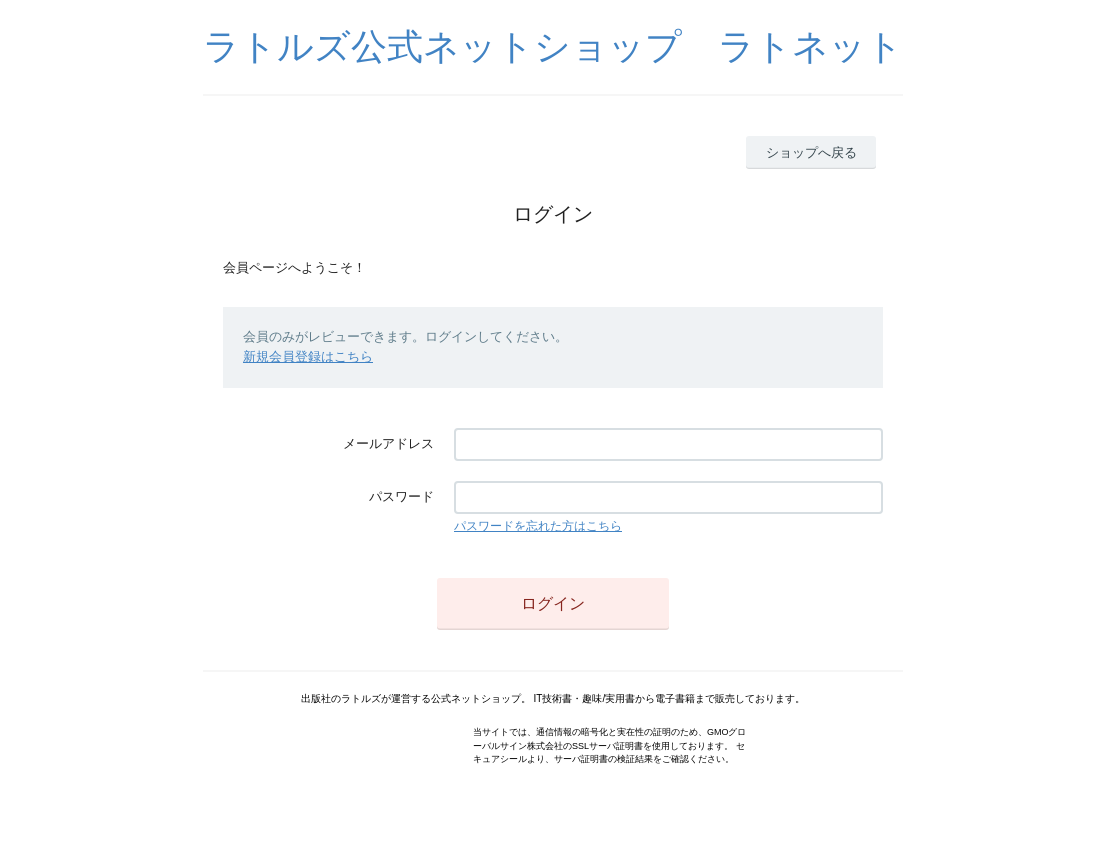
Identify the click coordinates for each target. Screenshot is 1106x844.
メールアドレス (388, 443)
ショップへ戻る (811, 152)
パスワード (401, 496)
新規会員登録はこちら (308, 356)
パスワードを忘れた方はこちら (538, 526)
